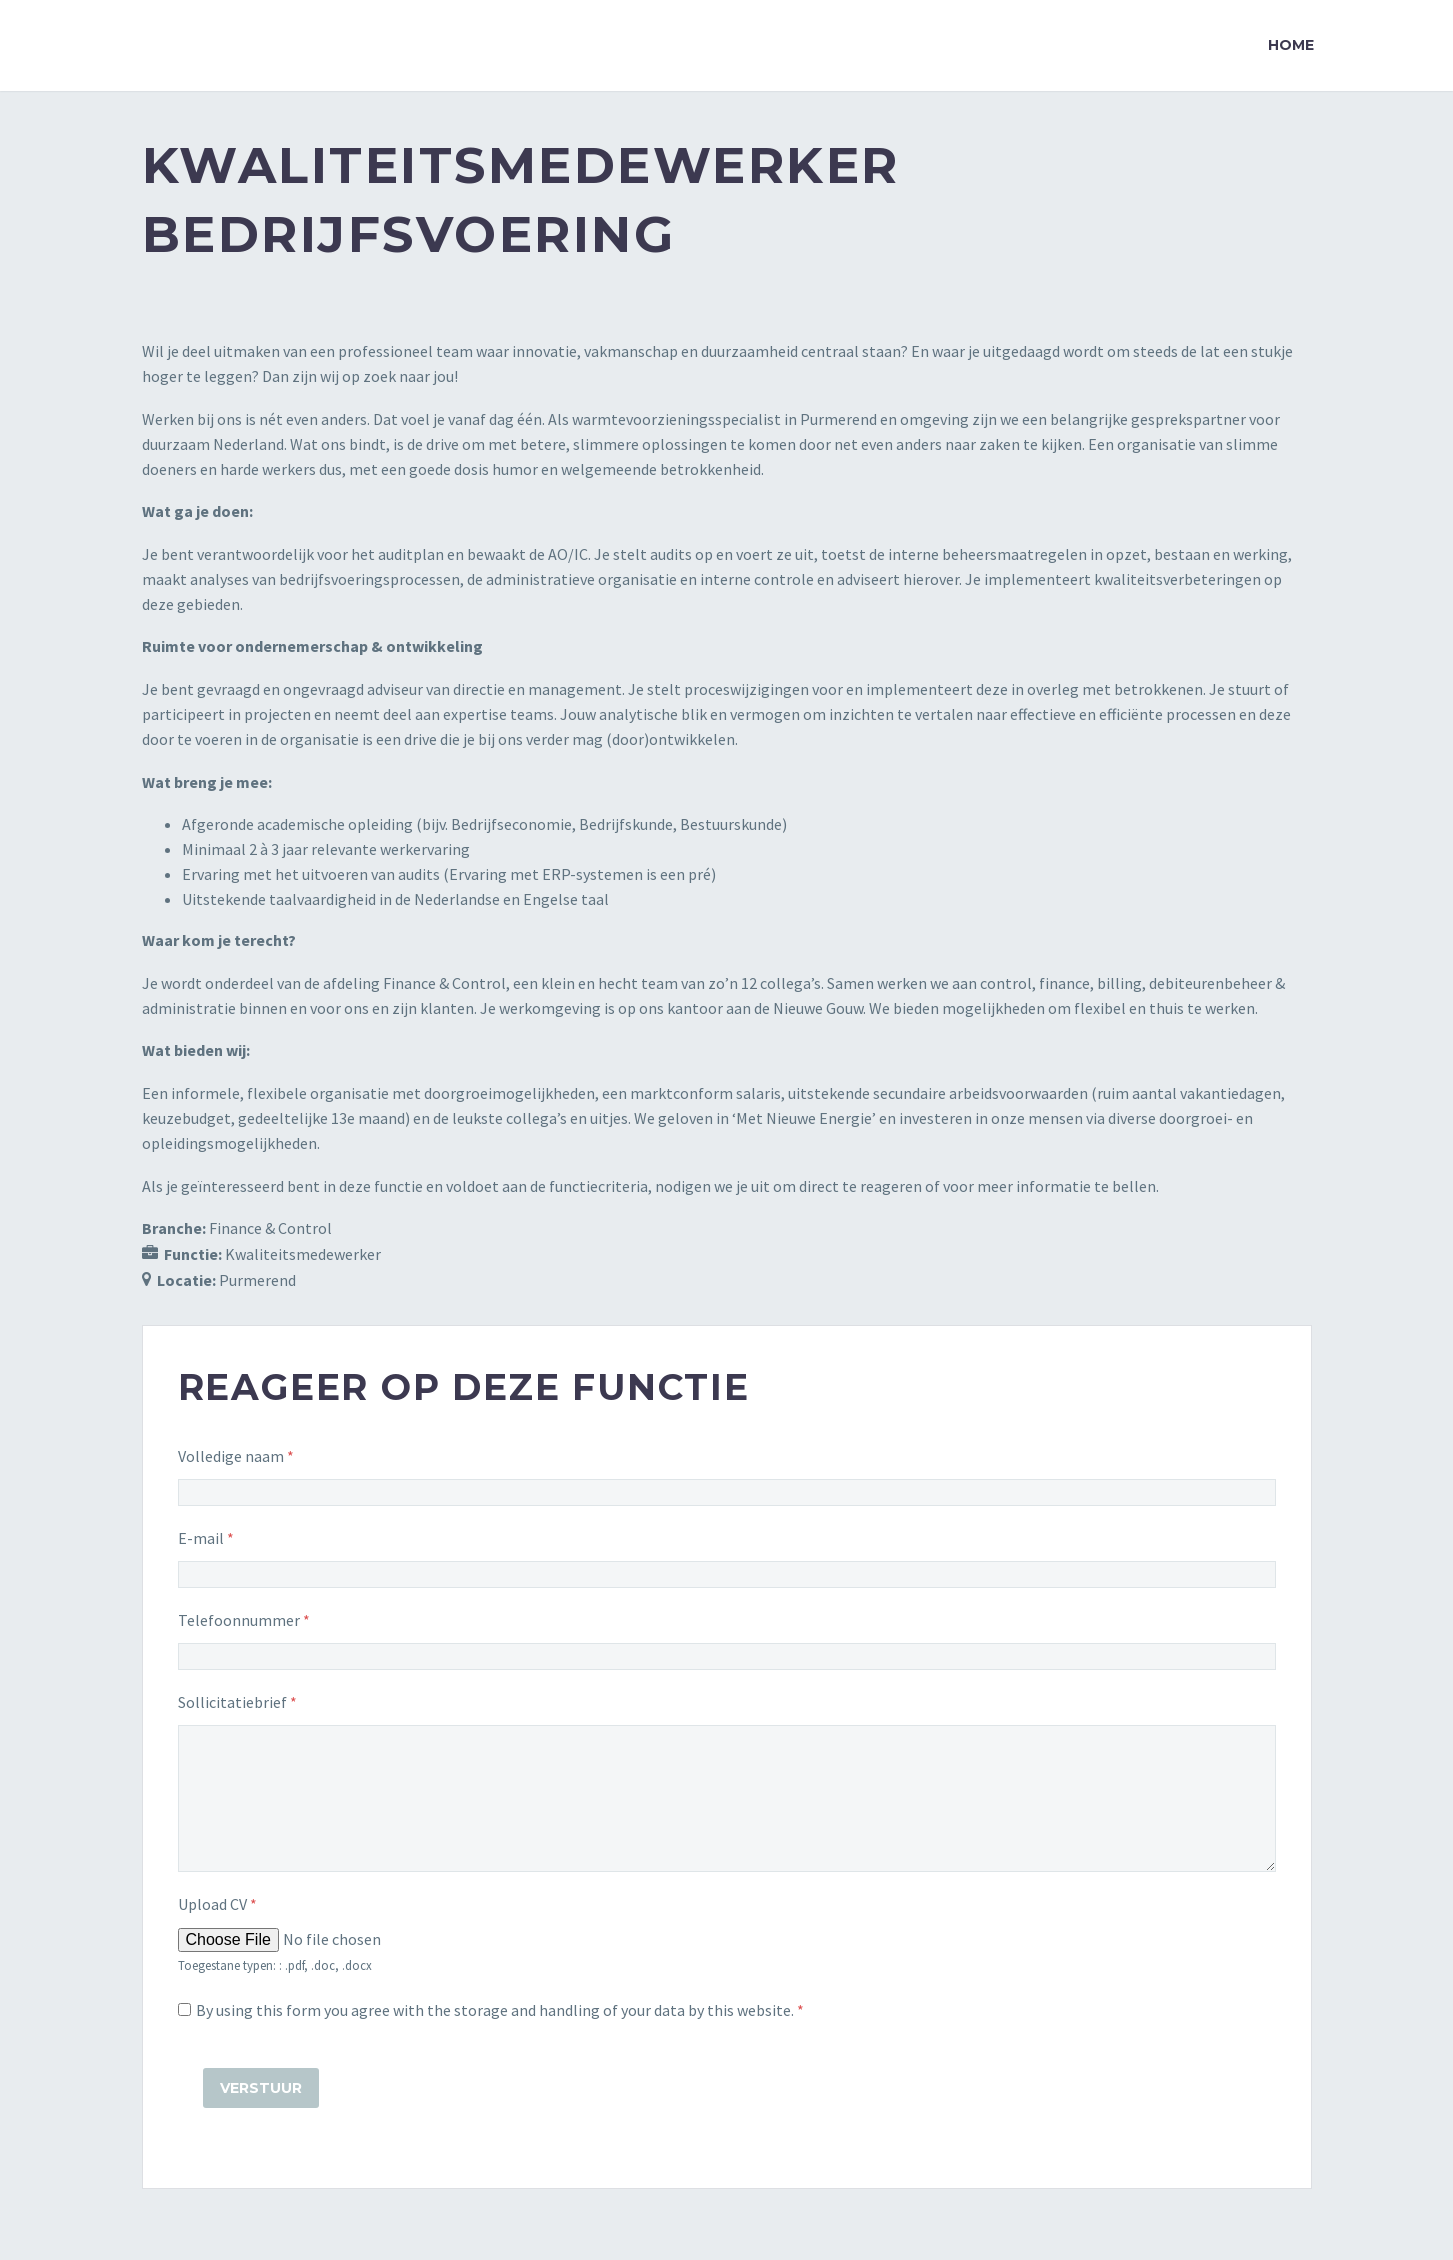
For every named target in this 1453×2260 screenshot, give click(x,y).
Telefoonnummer (244, 1620)
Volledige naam (236, 1456)
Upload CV (217, 1904)
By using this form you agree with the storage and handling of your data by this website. (500, 2010)
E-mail (206, 1538)
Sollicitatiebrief (237, 1702)
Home (1291, 45)
